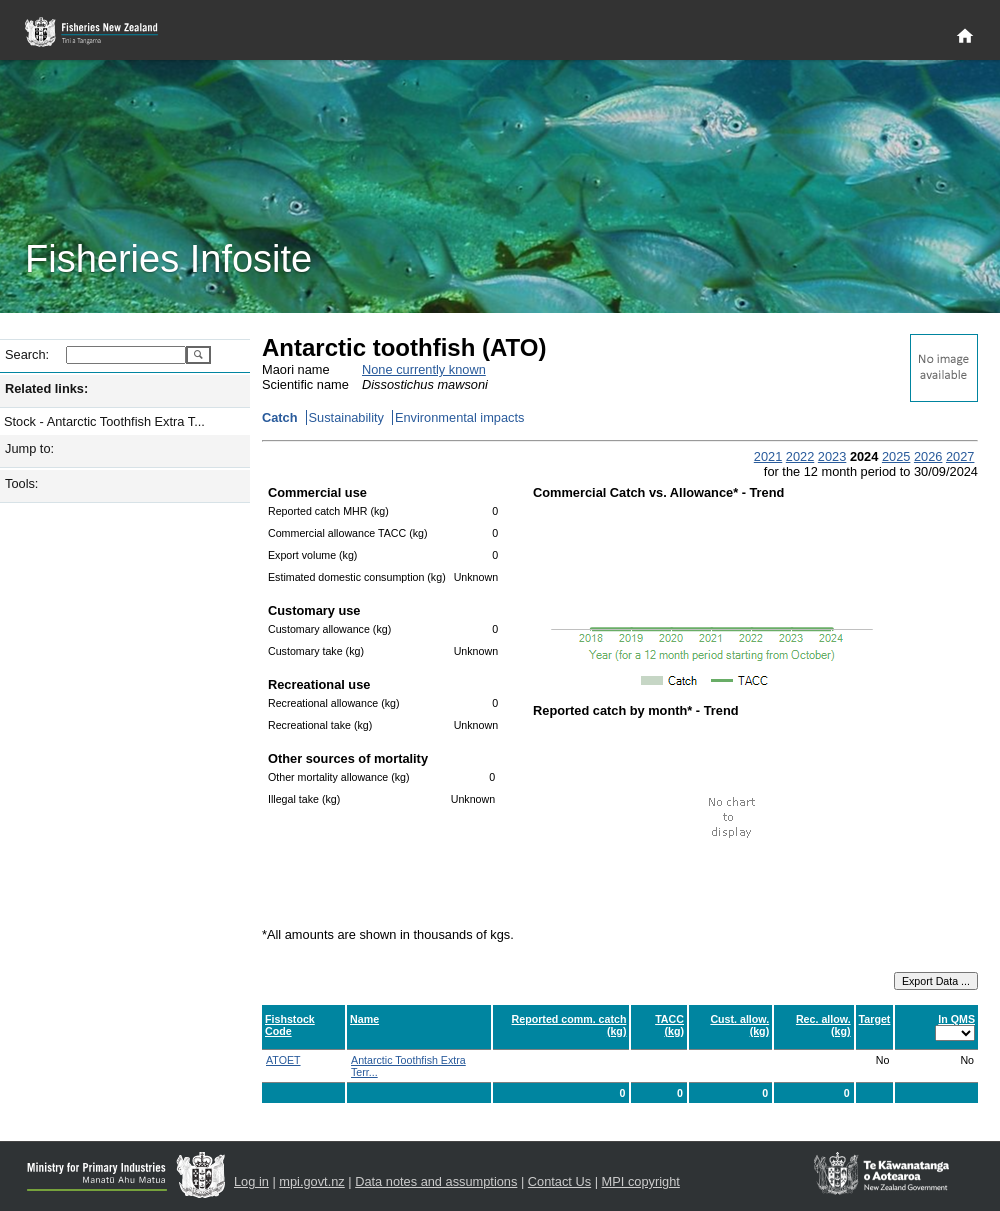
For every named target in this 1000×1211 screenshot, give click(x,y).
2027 (960, 456)
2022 (800, 456)
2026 (928, 456)
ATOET (283, 1060)
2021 (768, 456)
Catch (280, 417)
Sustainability (346, 417)
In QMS (956, 1019)
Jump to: (29, 448)
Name (364, 1019)
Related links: (46, 388)
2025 (896, 456)
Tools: (21, 483)
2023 (832, 456)
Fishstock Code (290, 1025)
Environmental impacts (459, 417)
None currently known (424, 369)
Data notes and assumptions (436, 1181)
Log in (251, 1181)
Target (875, 1019)
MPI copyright (641, 1181)
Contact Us (559, 1181)
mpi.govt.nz (311, 1181)
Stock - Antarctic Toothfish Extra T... (104, 421)
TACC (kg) (669, 1025)
